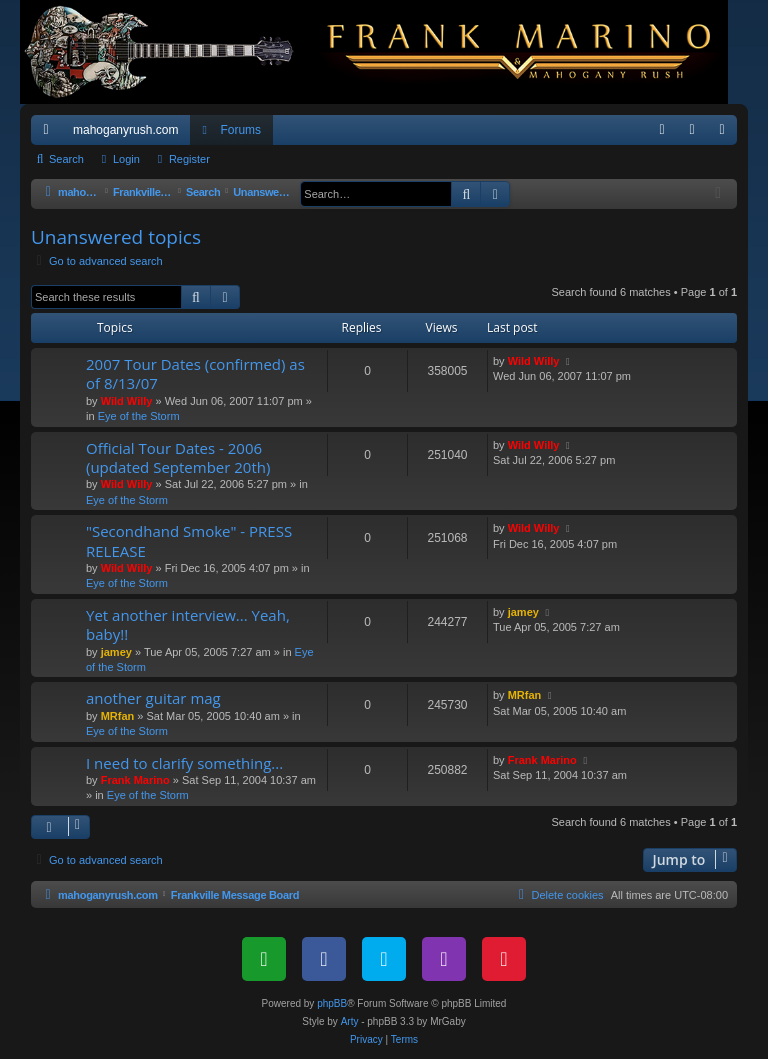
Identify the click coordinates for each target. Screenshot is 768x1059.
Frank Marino (135, 780)
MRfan (118, 716)
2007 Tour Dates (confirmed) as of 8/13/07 (195, 373)
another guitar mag (153, 698)
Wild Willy (127, 401)
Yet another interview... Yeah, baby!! (188, 624)
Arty (350, 1021)
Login (126, 159)
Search (66, 159)
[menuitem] (662, 130)
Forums (240, 130)
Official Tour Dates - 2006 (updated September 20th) (178, 457)
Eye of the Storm (139, 416)
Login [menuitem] (696, 134)
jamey (116, 652)
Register (189, 159)
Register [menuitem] (726, 134)
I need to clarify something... (184, 763)
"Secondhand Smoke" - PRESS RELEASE (189, 540)
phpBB (332, 1003)
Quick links (50, 134)
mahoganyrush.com (125, 130)
